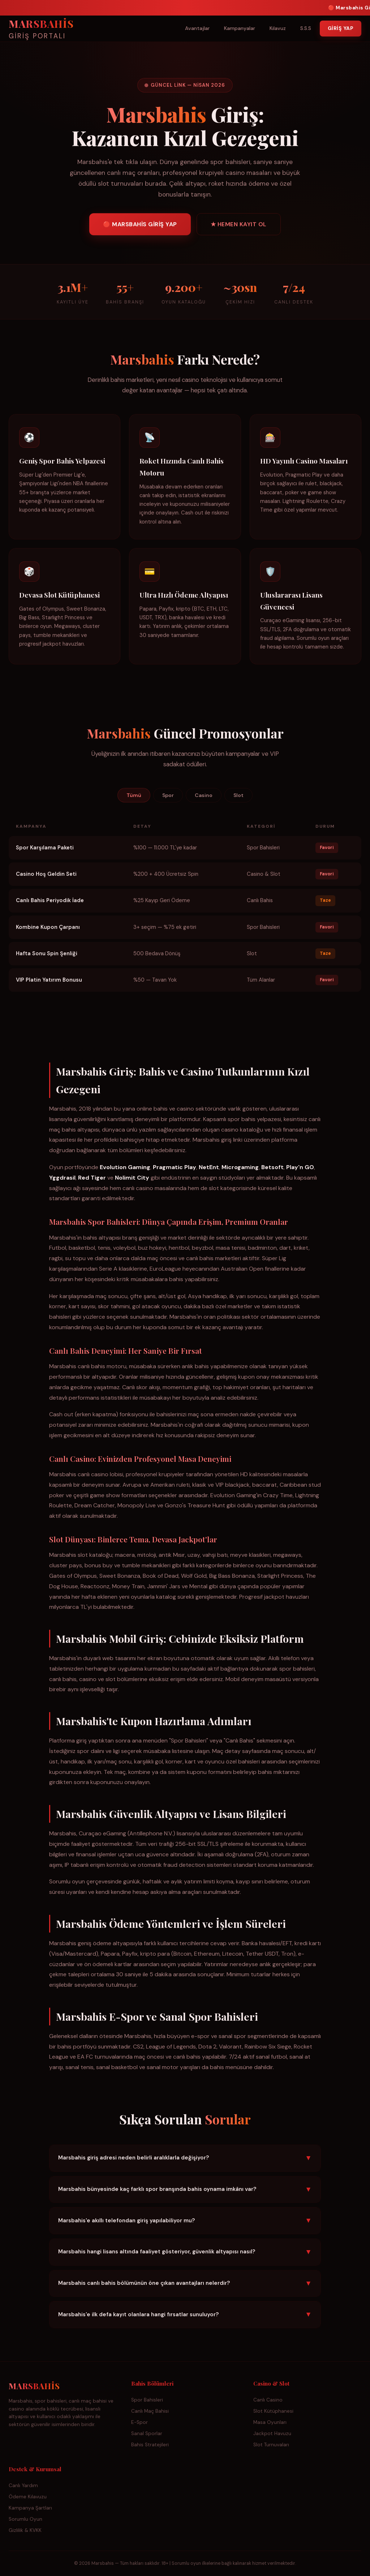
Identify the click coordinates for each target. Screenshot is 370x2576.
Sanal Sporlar (146, 2433)
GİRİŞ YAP (341, 28)
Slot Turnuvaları (271, 2445)
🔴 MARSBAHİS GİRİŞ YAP (140, 226)
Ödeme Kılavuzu (28, 2497)
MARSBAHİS (41, 29)
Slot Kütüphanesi (273, 2411)
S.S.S (305, 28)
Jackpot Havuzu (272, 2433)
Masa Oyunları (270, 2422)
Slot (238, 795)
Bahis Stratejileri (150, 2445)
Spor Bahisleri (147, 2400)
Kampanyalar (239, 28)
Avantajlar (197, 28)
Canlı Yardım (23, 2485)
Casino (203, 795)
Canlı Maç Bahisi (150, 2411)
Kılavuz (278, 28)
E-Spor (139, 2422)
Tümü (133, 795)
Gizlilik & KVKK (25, 2530)
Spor (168, 795)
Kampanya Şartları (30, 2508)
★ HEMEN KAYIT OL (239, 226)
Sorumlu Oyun (25, 2519)
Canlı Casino (268, 2400)
